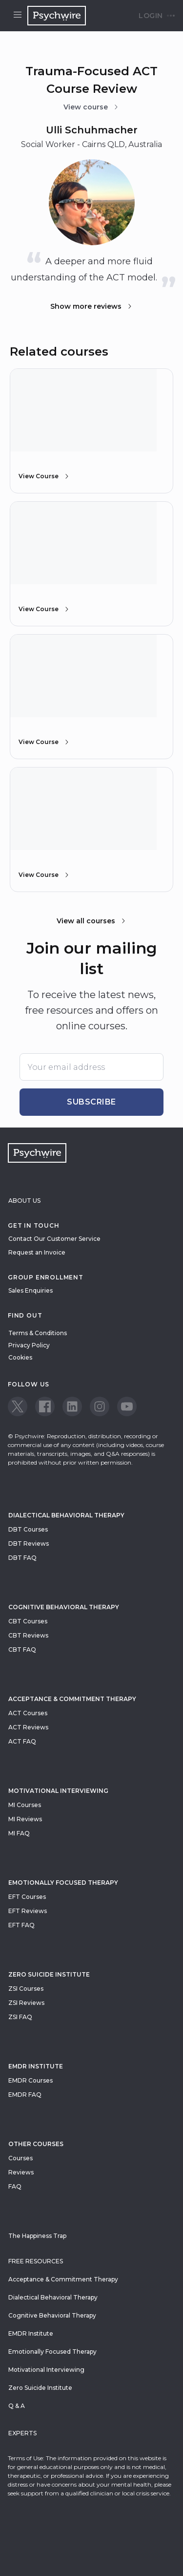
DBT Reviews (28, 1543)
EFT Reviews (27, 1911)
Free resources (35, 2261)
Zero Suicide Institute (40, 2387)
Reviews (21, 2172)
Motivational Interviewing (58, 1790)
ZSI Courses (25, 1988)
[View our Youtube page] (127, 1406)
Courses (20, 2158)
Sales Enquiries (30, 1290)
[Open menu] (17, 15)
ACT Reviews (28, 1727)
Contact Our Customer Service (54, 1238)
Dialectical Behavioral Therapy (66, 1515)
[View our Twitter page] (17, 1406)
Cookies (20, 1357)
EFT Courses (27, 1896)
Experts (22, 2433)
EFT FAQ (21, 1925)
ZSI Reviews (26, 2002)
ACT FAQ (22, 1741)
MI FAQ (19, 1833)
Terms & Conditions (37, 1333)
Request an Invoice (36, 1252)
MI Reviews (25, 1819)
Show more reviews (91, 306)
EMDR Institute (35, 2066)
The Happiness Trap (37, 2235)
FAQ (14, 2186)
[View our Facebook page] (45, 1406)
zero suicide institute (49, 1974)
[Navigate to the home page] (56, 15)
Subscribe (91, 1102)
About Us (24, 1200)
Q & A (16, 2405)
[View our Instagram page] (99, 1406)
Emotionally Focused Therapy (63, 1882)
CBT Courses (27, 1621)
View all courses (92, 920)
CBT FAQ (22, 1649)
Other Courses (35, 2144)
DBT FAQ (22, 1557)
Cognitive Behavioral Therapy (63, 1607)
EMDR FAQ (24, 2094)
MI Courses (24, 1805)
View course (91, 107)
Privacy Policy (29, 1345)
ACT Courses (27, 1713)
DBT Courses (28, 1529)
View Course (44, 476)
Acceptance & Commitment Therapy (72, 1699)
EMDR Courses (30, 2080)
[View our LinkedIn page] (72, 1406)
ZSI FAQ (20, 2017)
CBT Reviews (28, 1635)
